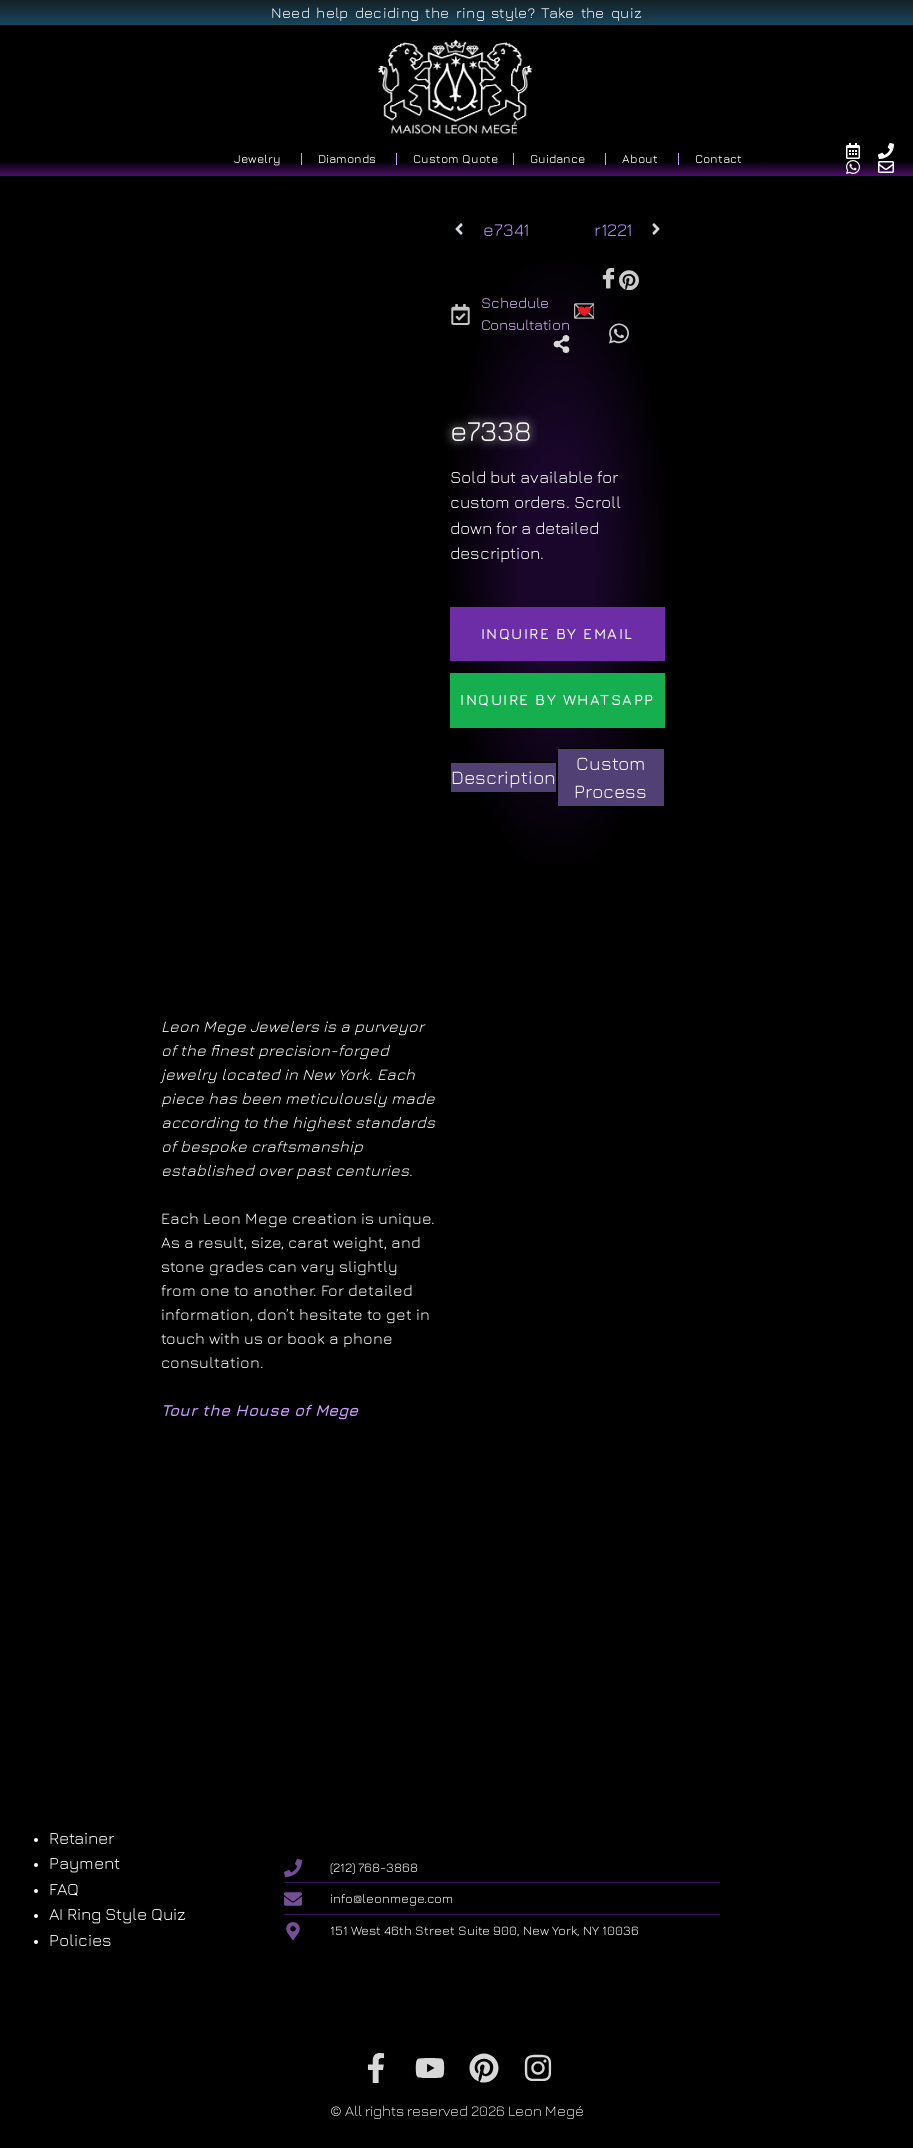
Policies (80, 1940)
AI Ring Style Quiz (117, 1914)
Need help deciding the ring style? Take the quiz (456, 12)
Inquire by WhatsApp (557, 699)
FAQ (64, 1889)
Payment (84, 1863)
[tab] (503, 777)
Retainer (81, 1838)
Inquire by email (557, 633)
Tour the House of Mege (259, 1410)
